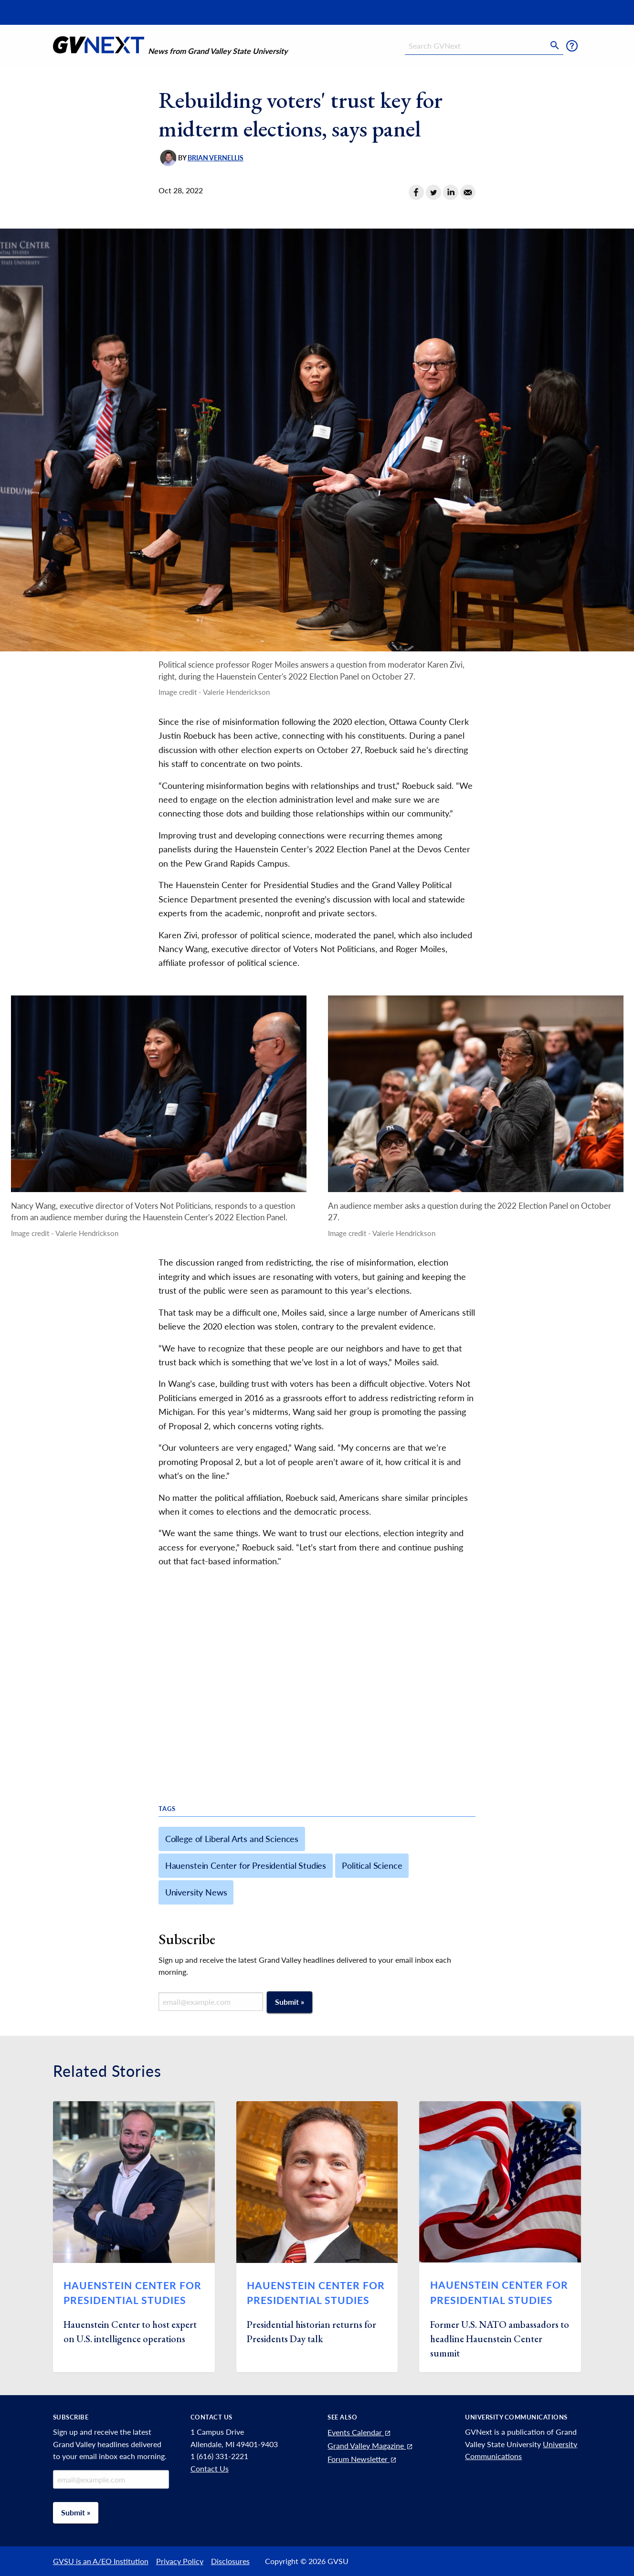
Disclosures (230, 2561)
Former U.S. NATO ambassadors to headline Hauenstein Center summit (499, 2339)
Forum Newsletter (362, 2458)
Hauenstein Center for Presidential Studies (245, 1865)
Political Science (372, 1865)
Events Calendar (359, 2432)
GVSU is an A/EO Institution (100, 2561)
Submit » (289, 2001)
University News (196, 1892)
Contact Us (209, 2468)
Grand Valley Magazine (370, 2445)
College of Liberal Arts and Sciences (231, 1838)
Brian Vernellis (215, 158)
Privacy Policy (179, 2561)
